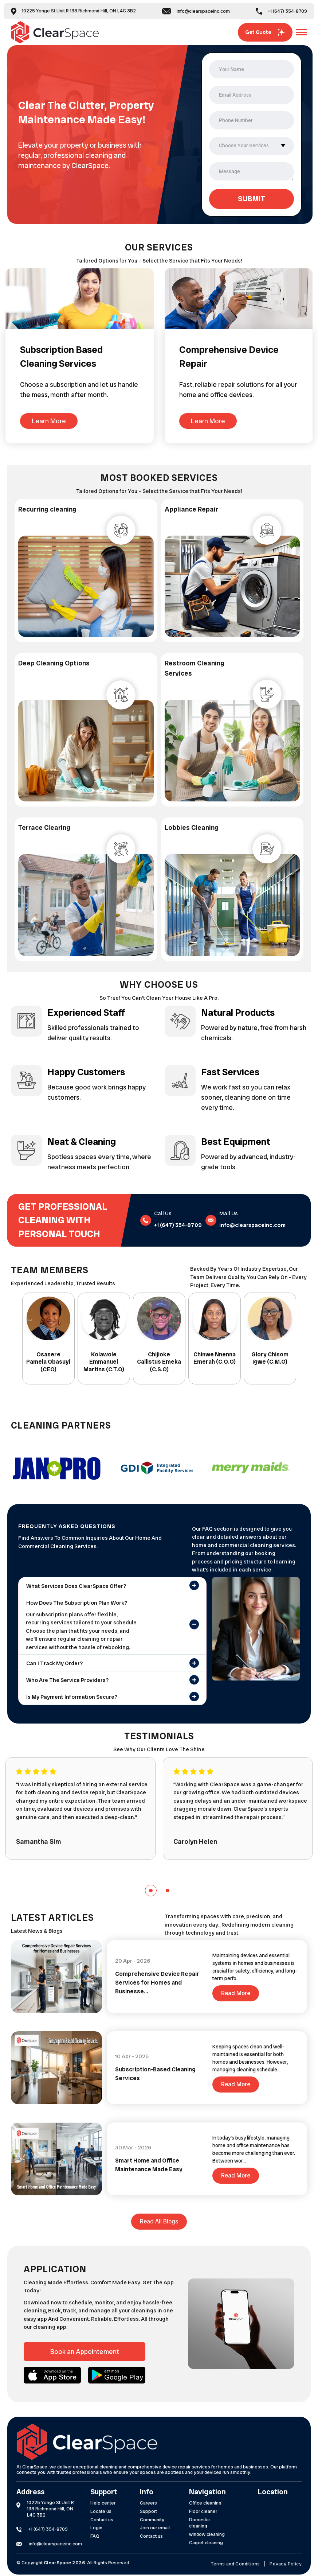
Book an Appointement (84, 2351)
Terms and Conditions (235, 2564)
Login (96, 2528)
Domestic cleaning (199, 2523)
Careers (148, 2503)
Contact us (101, 2520)
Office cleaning (205, 2503)
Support (148, 2511)
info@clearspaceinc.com (196, 11)
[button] (151, 1890)
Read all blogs (159, 2221)
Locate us (100, 2511)
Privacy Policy (286, 2564)
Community (152, 2520)
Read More (235, 1993)
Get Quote (265, 32)
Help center (102, 2503)
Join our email (155, 2528)
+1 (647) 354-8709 (281, 11)
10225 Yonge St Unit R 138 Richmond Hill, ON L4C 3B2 (73, 11)
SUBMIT (251, 198)
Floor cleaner (203, 2511)
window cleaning (207, 2534)
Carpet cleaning (206, 2543)
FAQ (94, 2536)
